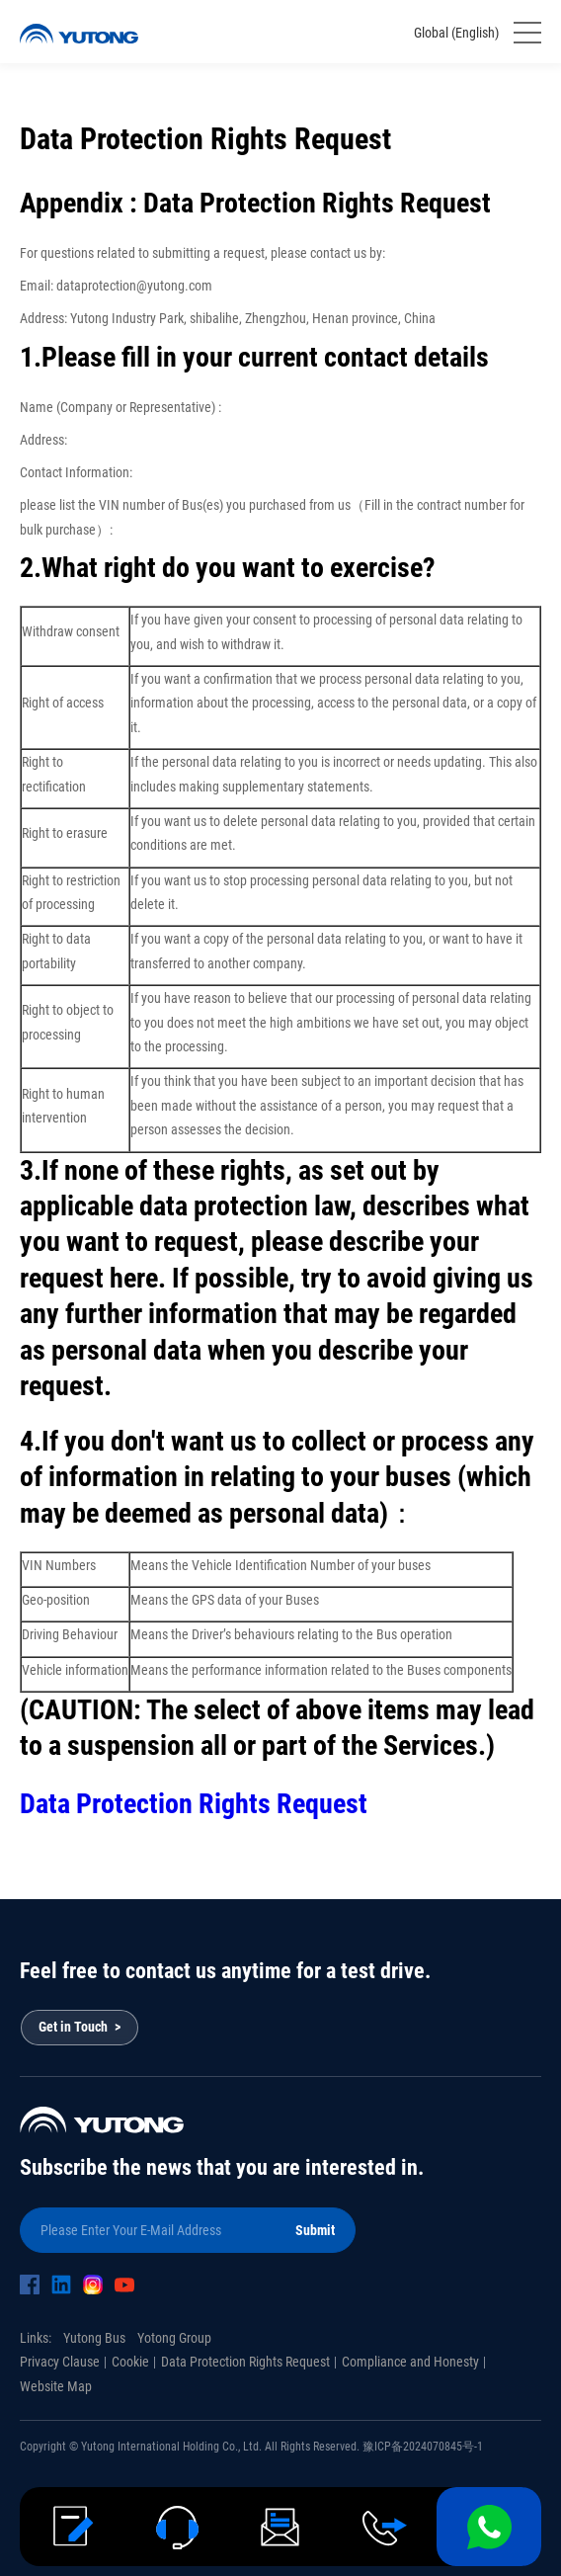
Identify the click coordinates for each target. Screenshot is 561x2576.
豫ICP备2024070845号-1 (422, 2446)
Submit (315, 2230)
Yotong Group (174, 2338)
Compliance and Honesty (410, 2361)
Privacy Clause (60, 2361)
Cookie (130, 2361)
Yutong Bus (94, 2338)
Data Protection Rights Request (193, 1803)
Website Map (56, 2386)
